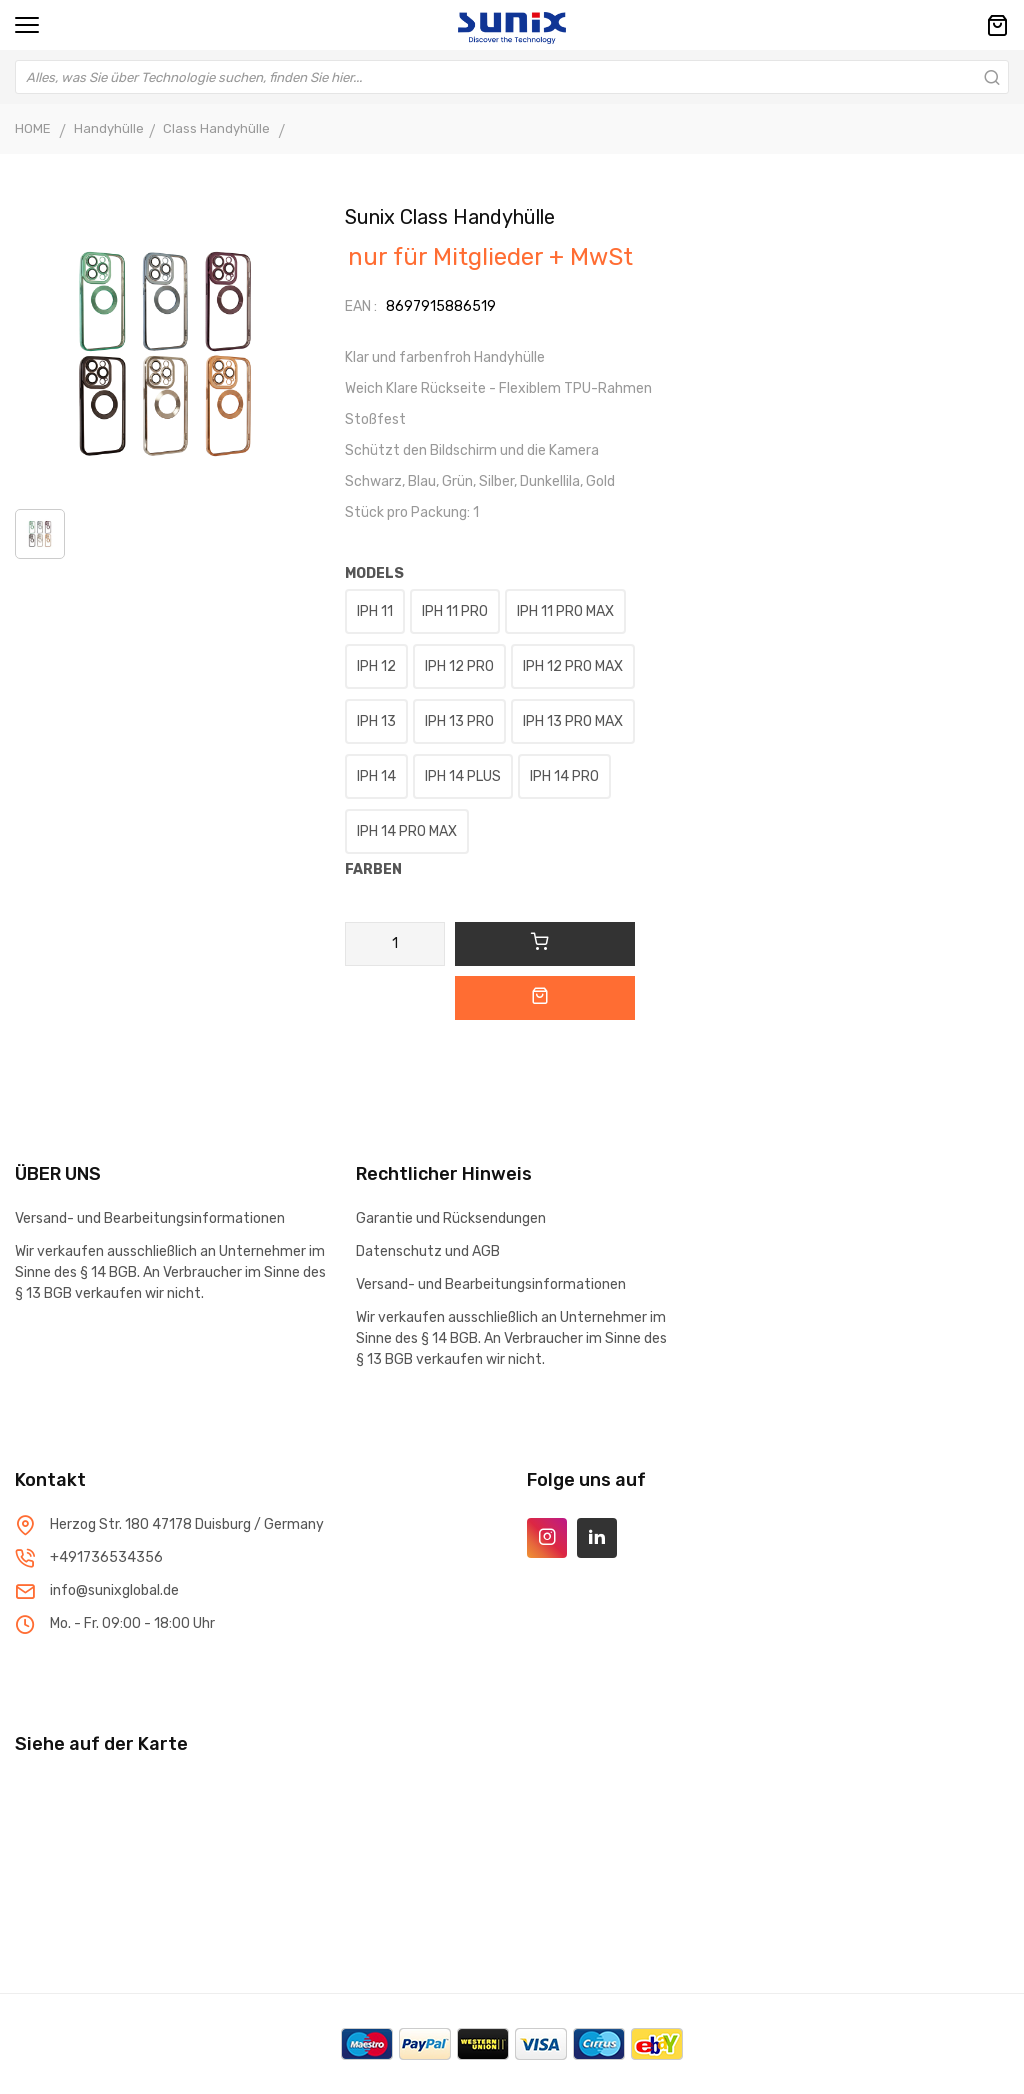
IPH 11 (375, 611)
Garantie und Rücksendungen (451, 1218)
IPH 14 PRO (564, 776)
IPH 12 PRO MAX (573, 666)
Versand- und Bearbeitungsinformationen (150, 1218)
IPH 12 (376, 666)
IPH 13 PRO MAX (573, 721)
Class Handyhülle (218, 128)
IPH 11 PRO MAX (565, 611)
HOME (33, 128)
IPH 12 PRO (459, 666)
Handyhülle (109, 128)
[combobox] (512, 77)
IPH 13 (376, 721)
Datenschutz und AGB (428, 1251)
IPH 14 (376, 776)
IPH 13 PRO (459, 721)
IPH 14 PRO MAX (407, 831)
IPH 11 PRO (455, 611)
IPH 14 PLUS (463, 776)
